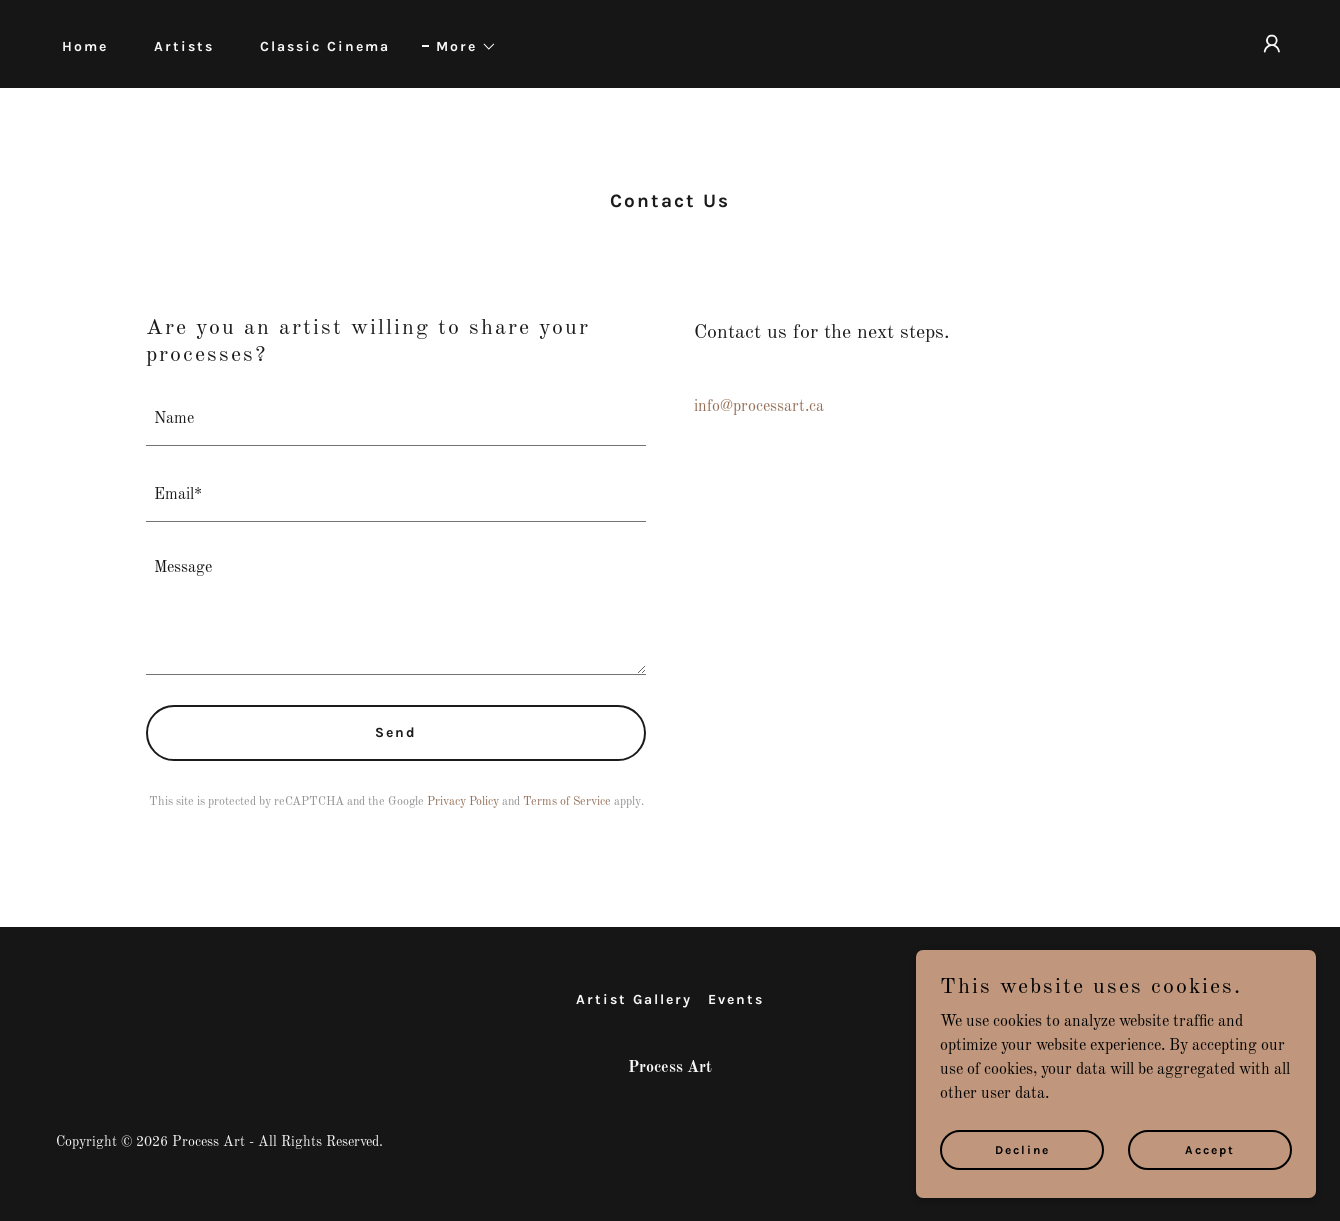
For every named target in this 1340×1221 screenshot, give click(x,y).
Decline (1022, 1149)
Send (396, 732)
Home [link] (85, 46)
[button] (459, 47)
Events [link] (736, 999)
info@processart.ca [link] (759, 407)
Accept (1210, 1149)
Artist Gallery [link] (634, 999)
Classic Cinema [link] (325, 46)
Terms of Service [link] (567, 802)
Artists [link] (184, 46)
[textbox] (396, 420)
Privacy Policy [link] (463, 802)
